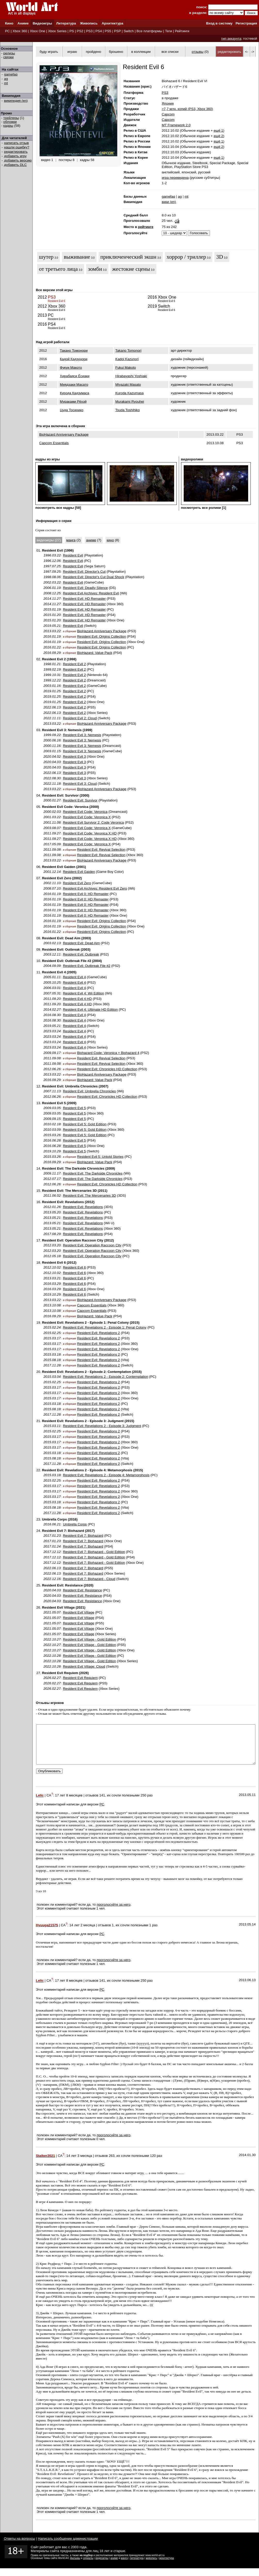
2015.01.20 (52, 615)
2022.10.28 (52, 1656)
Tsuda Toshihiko (127, 410)
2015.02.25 (52, 1333)
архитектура (166, 2565)
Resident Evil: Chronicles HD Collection (107, 1069)
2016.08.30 (52, 1015)
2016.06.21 (52, 1524)
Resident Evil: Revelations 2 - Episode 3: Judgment (102, 1426)
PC (7, 31)
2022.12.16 (52, 1579)
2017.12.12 (52, 1552)
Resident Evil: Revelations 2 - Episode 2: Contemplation (105, 1377)
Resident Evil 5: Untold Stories (100, 1157)
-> (252, 52)
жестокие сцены (131, 269)
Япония (168, 103)
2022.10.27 (52, 1639)
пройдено (93, 52)
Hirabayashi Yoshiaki (131, 376)
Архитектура (112, 23)
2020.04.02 (52, 756)
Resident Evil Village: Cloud (84, 1666)
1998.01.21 (52, 664)
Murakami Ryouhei (129, 401)
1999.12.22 (52, 680)
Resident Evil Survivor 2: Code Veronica (93, 822)
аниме (91, 540)
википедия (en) (16, 101)
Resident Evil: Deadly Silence (85, 588)
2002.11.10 (52, 883)
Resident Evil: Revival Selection (101, 849)
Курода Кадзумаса (74, 393)
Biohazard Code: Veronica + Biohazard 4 (108, 1053)
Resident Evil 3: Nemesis (82, 735)
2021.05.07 (52, 1612)
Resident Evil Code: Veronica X (87, 817)
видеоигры (101, 2565)
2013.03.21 (52, 1278)
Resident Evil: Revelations (83, 1207)
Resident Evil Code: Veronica (85, 812)
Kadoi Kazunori (127, 359)
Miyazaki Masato (128, 384)
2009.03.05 (52, 1108)
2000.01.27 (52, 800)
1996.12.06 (52, 561)
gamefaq (11, 74)
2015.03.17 (52, 1338)
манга (71, 540)
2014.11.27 (52, 599)
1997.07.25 (52, 566)
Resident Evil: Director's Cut (84, 571)
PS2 (80, 31)
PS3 (89, 31)
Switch (129, 31)
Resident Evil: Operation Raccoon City (92, 1245)
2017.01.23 (52, 1536)
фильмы (75, 2565)
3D (219, 257)
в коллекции (141, 52)
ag (6, 79)
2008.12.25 (52, 593)
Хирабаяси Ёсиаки (75, 376)
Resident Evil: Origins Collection (101, 636)
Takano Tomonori (128, 350)
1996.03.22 (52, 555)
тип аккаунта (231, 38)
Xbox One (37, 31)
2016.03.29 (52, 1284)
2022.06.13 (52, 707)
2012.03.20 (52, 1245)
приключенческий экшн (128, 257)
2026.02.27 (52, 1678)
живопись (151, 2565)
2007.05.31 (52, 993)
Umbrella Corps (75, 1524)
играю (72, 52)
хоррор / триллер (186, 257)
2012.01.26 (52, 1207)
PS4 (98, 31)
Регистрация (246, 23)
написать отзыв (16, 143)
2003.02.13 (52, 943)
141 (102, 1803)
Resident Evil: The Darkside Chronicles (93, 1173)
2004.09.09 (52, 966)
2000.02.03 (52, 812)
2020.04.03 (52, 762)
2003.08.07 (52, 828)
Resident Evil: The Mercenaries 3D (89, 1195)
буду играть (48, 52)
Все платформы (149, 31)
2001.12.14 (52, 872)
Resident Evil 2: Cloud (80, 718)
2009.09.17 (52, 1053)
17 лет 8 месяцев (69, 1803)
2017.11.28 (52, 1365)
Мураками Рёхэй (73, 401)
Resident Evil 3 (74, 756)
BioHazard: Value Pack (94, 653)
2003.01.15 (52, 751)
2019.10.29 (52, 1151)
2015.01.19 (52, 609)
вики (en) (169, 202)
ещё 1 (218, 130)
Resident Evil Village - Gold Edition (89, 1639)
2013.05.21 (52, 1218)
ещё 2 (218, 136)
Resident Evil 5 (74, 1108)
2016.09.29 (52, 653)
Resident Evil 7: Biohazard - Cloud (89, 1579)
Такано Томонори (74, 350)
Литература (66, 23)
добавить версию (18, 160)
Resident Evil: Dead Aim (81, 943)
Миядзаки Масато (74, 384)
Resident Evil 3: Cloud (80, 784)
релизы (9, 53)
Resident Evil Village (78, 1612)
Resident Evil (73, 555)
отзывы (198, 52)
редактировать (16, 152)
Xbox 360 (20, 31)
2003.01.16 (52, 686)
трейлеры (11, 118)
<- (246, 52)
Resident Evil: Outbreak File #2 (86, 966)
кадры (8, 126)
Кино (9, 23)
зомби (95, 269)
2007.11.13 (52, 1091)
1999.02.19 (52, 669)
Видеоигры (42, 23)
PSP (117, 31)
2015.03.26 (52, 1135)
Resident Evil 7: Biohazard (83, 1536)
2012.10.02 (52, 1267)
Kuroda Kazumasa (129, 393)
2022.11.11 (52, 718)
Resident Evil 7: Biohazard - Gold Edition (94, 1552)
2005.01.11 (52, 977)
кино (110, 540)
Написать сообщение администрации (68, 2546)
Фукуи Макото (71, 367)
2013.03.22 (52, 631)
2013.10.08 (52, 1305)
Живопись (89, 23)
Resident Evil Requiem (80, 1678)
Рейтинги (182, 31)
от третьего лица (58, 269)
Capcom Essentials (54, 443)
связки (8, 57)
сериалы (88, 2565)
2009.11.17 (52, 1173)
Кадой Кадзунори (73, 359)
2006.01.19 (52, 588)
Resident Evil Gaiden (79, 872)
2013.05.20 (52, 1212)
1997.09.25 (52, 571)
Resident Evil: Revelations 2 (98, 1333)
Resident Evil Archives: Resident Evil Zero (95, 888)
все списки (170, 52)
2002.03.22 (52, 582)
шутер (46, 257)
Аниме (23, 23)
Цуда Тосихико (71, 410)
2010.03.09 (52, 1129)
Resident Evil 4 (74, 977)
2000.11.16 (52, 746)
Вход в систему (219, 23)
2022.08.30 (52, 778)
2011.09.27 (52, 833)
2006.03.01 (52, 988)
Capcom (168, 114)
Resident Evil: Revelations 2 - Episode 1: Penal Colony (105, 1327)
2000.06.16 (52, 740)
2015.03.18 (52, 1354)
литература (136, 2565)
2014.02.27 (52, 1009)
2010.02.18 (52, 1124)
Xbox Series (57, 31)
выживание (77, 257)
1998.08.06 (52, 577)
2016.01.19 (52, 636)
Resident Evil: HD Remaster (84, 599)
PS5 (108, 31)
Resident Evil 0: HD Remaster (86, 894)
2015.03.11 (52, 1426)
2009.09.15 (52, 1119)
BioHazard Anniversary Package (63, 434)
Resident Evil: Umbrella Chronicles (89, 1091)
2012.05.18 (52, 1256)
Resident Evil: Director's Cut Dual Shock (93, 577)
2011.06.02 (52, 1195)
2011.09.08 (52, 849)
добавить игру (15, 156)
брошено (116, 52)
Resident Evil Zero (77, 883)
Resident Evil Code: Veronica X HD (90, 833)
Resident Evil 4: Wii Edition (83, 993)
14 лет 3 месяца (79, 2163)
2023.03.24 (52, 1031)
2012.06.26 (52, 1069)
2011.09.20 (52, 999)
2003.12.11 (52, 954)
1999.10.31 (52, 675)
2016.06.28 (52, 1140)
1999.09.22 (52, 735)
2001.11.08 (52, 822)
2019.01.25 (52, 691)
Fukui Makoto (125, 367)
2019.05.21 (52, 626)
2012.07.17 (52, 1179)
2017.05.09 (52, 844)
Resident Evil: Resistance (82, 1590)
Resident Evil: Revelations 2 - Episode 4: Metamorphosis (106, 1475)
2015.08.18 (52, 1360)
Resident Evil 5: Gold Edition (85, 1124)
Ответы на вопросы (19, 2546)
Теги (168, 31)
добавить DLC (15, 165)
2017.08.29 (52, 1234)
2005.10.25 (52, 982)
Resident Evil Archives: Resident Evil (91, 593)
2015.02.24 (52, 1327)
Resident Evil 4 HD (77, 999)
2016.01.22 (52, 647)
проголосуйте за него (114, 1912)
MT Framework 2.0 (176, 125)
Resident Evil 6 (74, 1267)
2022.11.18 (52, 784)
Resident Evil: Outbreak (81, 954)
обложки (10, 122)
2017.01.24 (52, 1546)
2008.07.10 (52, 888)
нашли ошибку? (16, 147)
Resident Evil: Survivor (80, 800)
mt (6, 83)
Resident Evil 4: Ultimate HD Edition (90, 1009)
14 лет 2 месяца (82, 1933)
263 (112, 2163)
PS (71, 31)
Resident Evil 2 (74, 664)
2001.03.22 (52, 817)
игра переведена (175, 178)
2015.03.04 (52, 1377)
